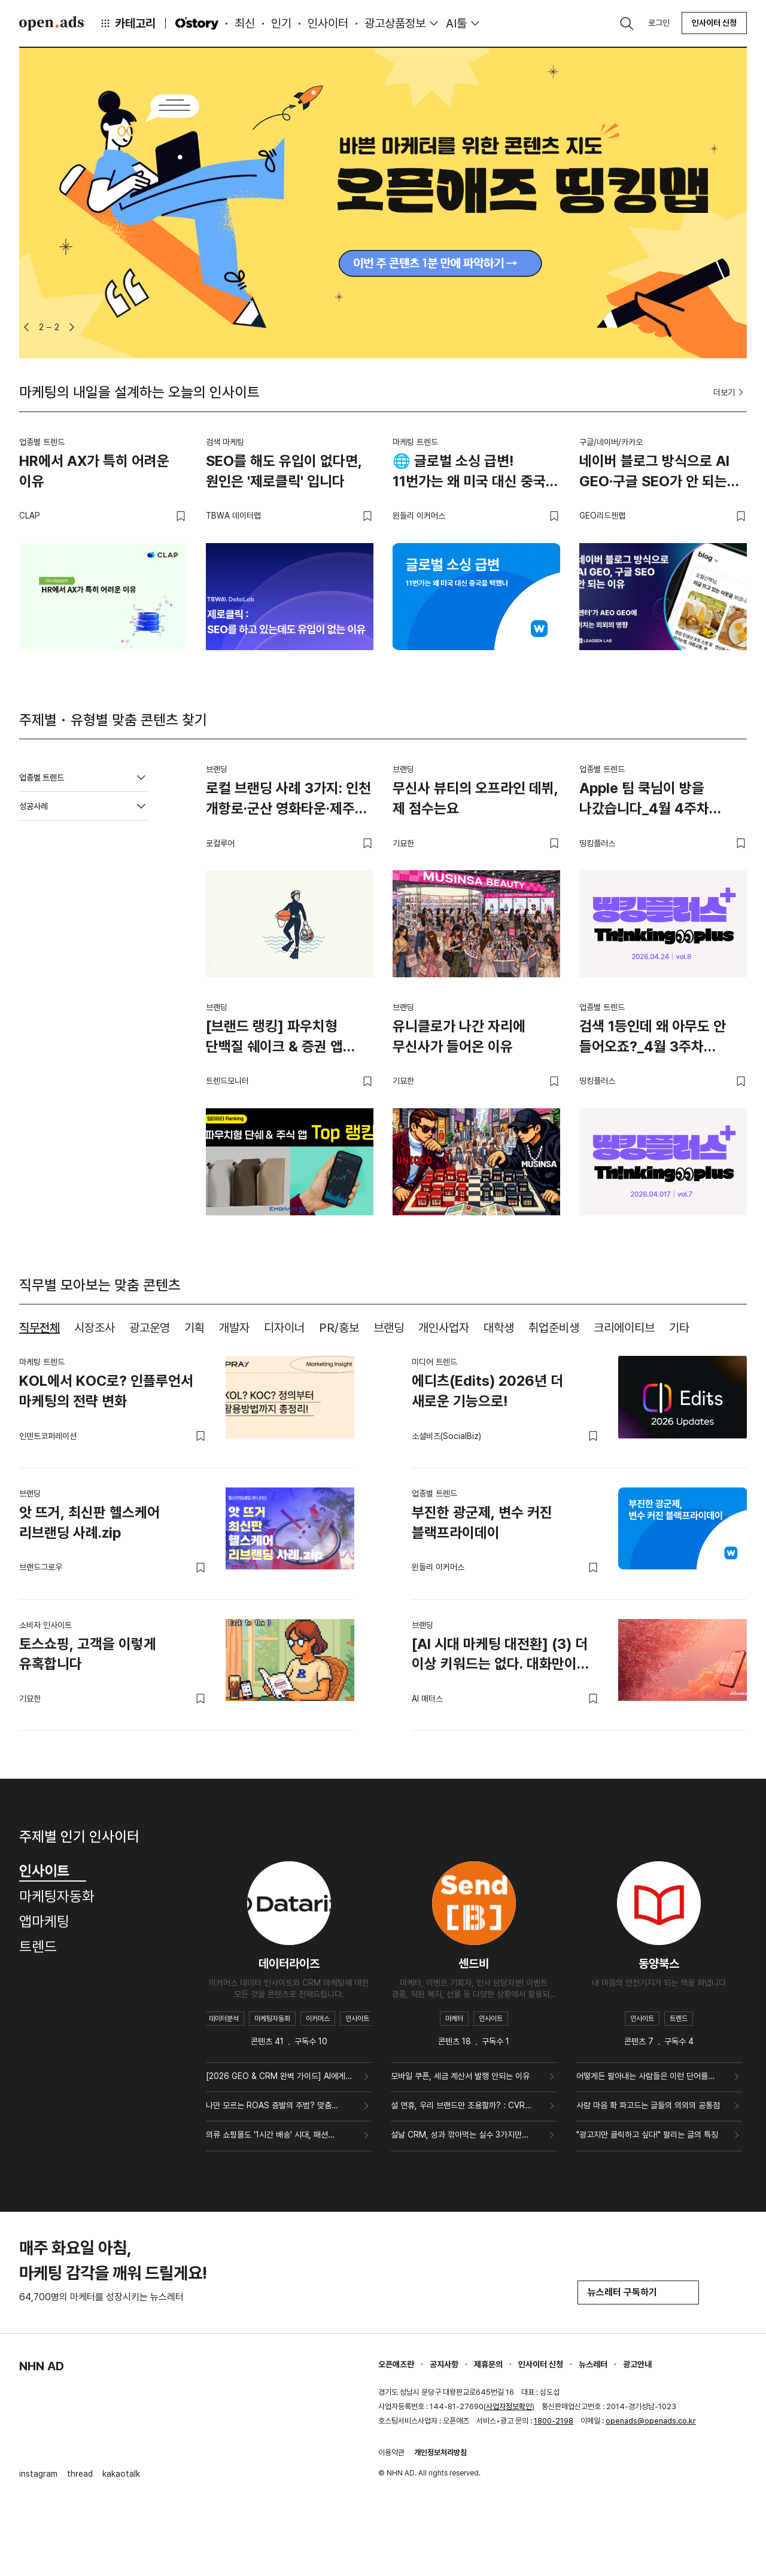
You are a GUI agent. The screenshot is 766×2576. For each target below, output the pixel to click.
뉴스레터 (593, 2364)
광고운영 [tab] (149, 1328)
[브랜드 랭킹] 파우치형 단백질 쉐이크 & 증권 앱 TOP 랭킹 (274, 1038)
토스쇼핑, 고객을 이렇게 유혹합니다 (87, 1654)
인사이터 (328, 23)
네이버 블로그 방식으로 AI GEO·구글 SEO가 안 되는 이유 (654, 473)
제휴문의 (488, 2364)
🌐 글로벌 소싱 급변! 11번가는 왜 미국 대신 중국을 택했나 (475, 473)
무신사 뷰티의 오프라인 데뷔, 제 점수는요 (475, 798)
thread (80, 2474)
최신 (245, 23)
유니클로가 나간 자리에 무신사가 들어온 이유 (459, 1036)
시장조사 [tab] (94, 1328)
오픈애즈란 (396, 2364)
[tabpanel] (383, 1534)
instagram (38, 2474)
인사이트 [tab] (52, 1870)
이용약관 (391, 2452)
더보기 (730, 392)
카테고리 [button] (127, 23)
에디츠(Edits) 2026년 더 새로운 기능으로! (487, 1391)
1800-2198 (553, 2420)
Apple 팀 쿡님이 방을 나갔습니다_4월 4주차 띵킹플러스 (644, 800)
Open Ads (51, 23)
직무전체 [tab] (39, 1328)
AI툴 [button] (456, 23)
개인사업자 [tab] (443, 1328)
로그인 (659, 23)
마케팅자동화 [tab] (57, 1896)
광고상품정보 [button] (394, 23)
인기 (281, 23)
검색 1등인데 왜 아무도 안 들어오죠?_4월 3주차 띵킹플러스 (652, 1038)
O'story (196, 23)
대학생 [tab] (499, 1328)
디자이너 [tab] (284, 1328)
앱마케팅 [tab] (44, 1921)
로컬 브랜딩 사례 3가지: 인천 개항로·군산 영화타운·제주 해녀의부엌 (288, 800)
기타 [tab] (679, 1328)
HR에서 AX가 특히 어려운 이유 (94, 471)
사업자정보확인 (509, 2406)
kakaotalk (121, 2474)
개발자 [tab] (234, 1328)
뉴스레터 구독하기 (638, 2292)
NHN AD (41, 2366)
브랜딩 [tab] (388, 1328)
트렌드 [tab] (38, 1946)
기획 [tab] (194, 1328)
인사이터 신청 (714, 23)
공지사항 (444, 2364)
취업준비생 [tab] (553, 1328)
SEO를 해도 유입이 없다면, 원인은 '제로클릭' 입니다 (284, 471)
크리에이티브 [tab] (624, 1328)
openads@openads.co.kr (651, 2420)
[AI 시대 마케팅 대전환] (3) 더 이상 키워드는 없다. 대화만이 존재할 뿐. (500, 1656)
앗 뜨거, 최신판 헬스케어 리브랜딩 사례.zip (89, 1522)
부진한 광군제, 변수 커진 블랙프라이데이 (482, 1522)
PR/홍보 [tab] (339, 1328)
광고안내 (637, 2364)
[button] (26, 327)
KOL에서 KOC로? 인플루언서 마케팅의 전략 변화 (106, 1391)
